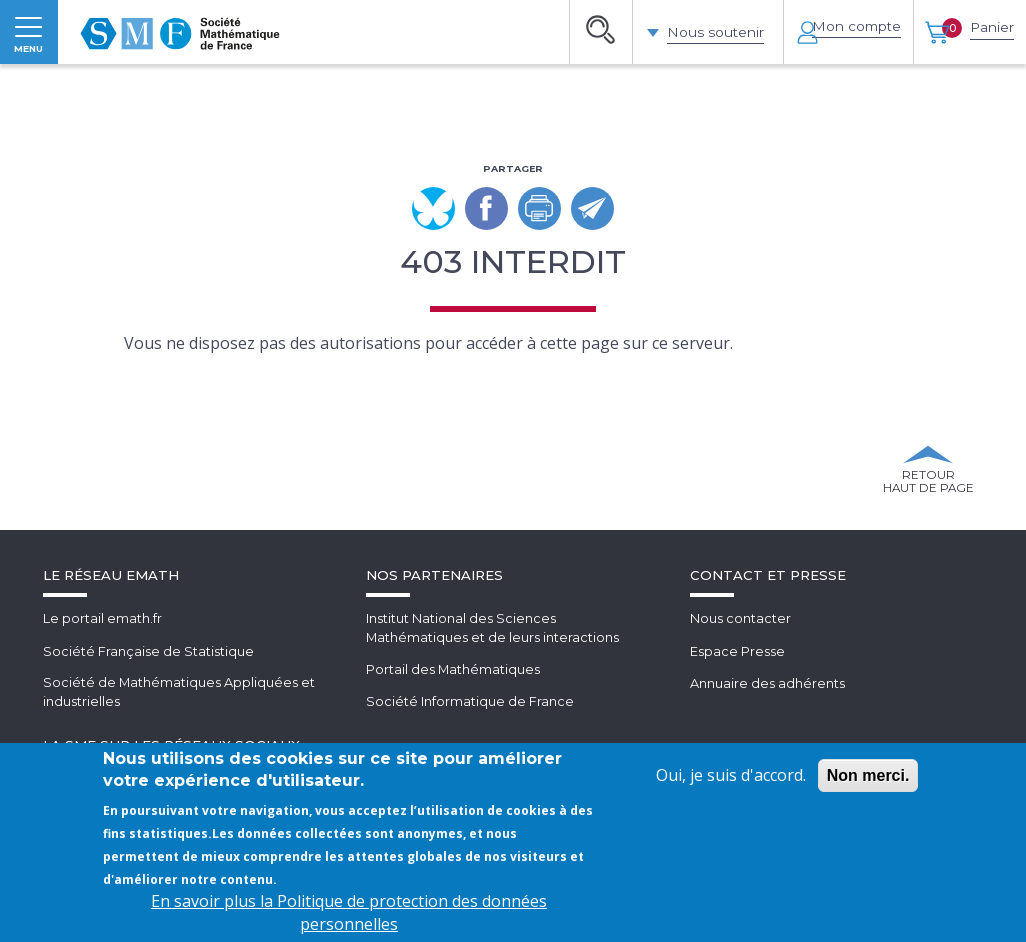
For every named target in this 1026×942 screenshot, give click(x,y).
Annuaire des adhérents (767, 725)
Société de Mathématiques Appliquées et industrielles (179, 734)
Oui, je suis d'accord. (731, 775)
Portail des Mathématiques (453, 712)
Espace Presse (737, 693)
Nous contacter (740, 661)
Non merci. (868, 775)
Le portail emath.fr (102, 661)
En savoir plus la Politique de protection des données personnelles (349, 912)
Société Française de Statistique (148, 693)
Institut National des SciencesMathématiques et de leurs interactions (493, 670)
